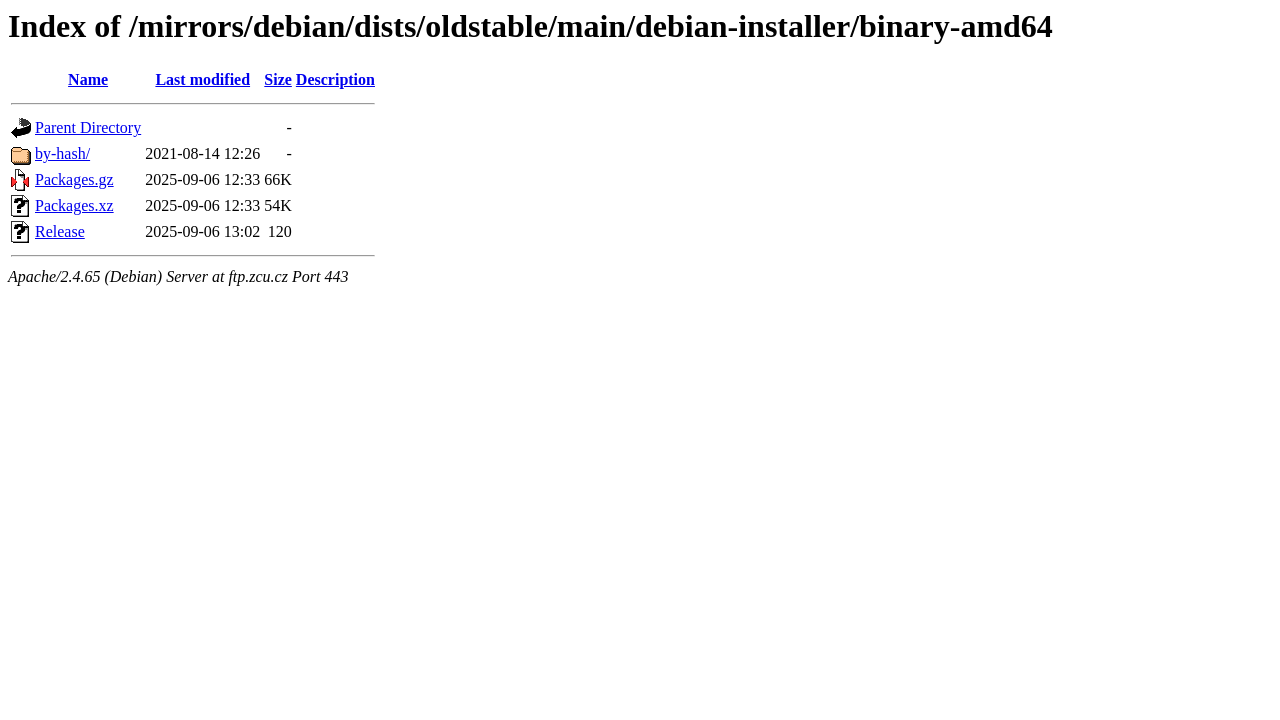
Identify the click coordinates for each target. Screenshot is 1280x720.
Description (335, 79)
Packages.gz (74, 179)
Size (278, 79)
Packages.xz (74, 205)
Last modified (202, 79)
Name (88, 79)
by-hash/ (62, 153)
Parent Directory (88, 127)
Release (60, 231)
